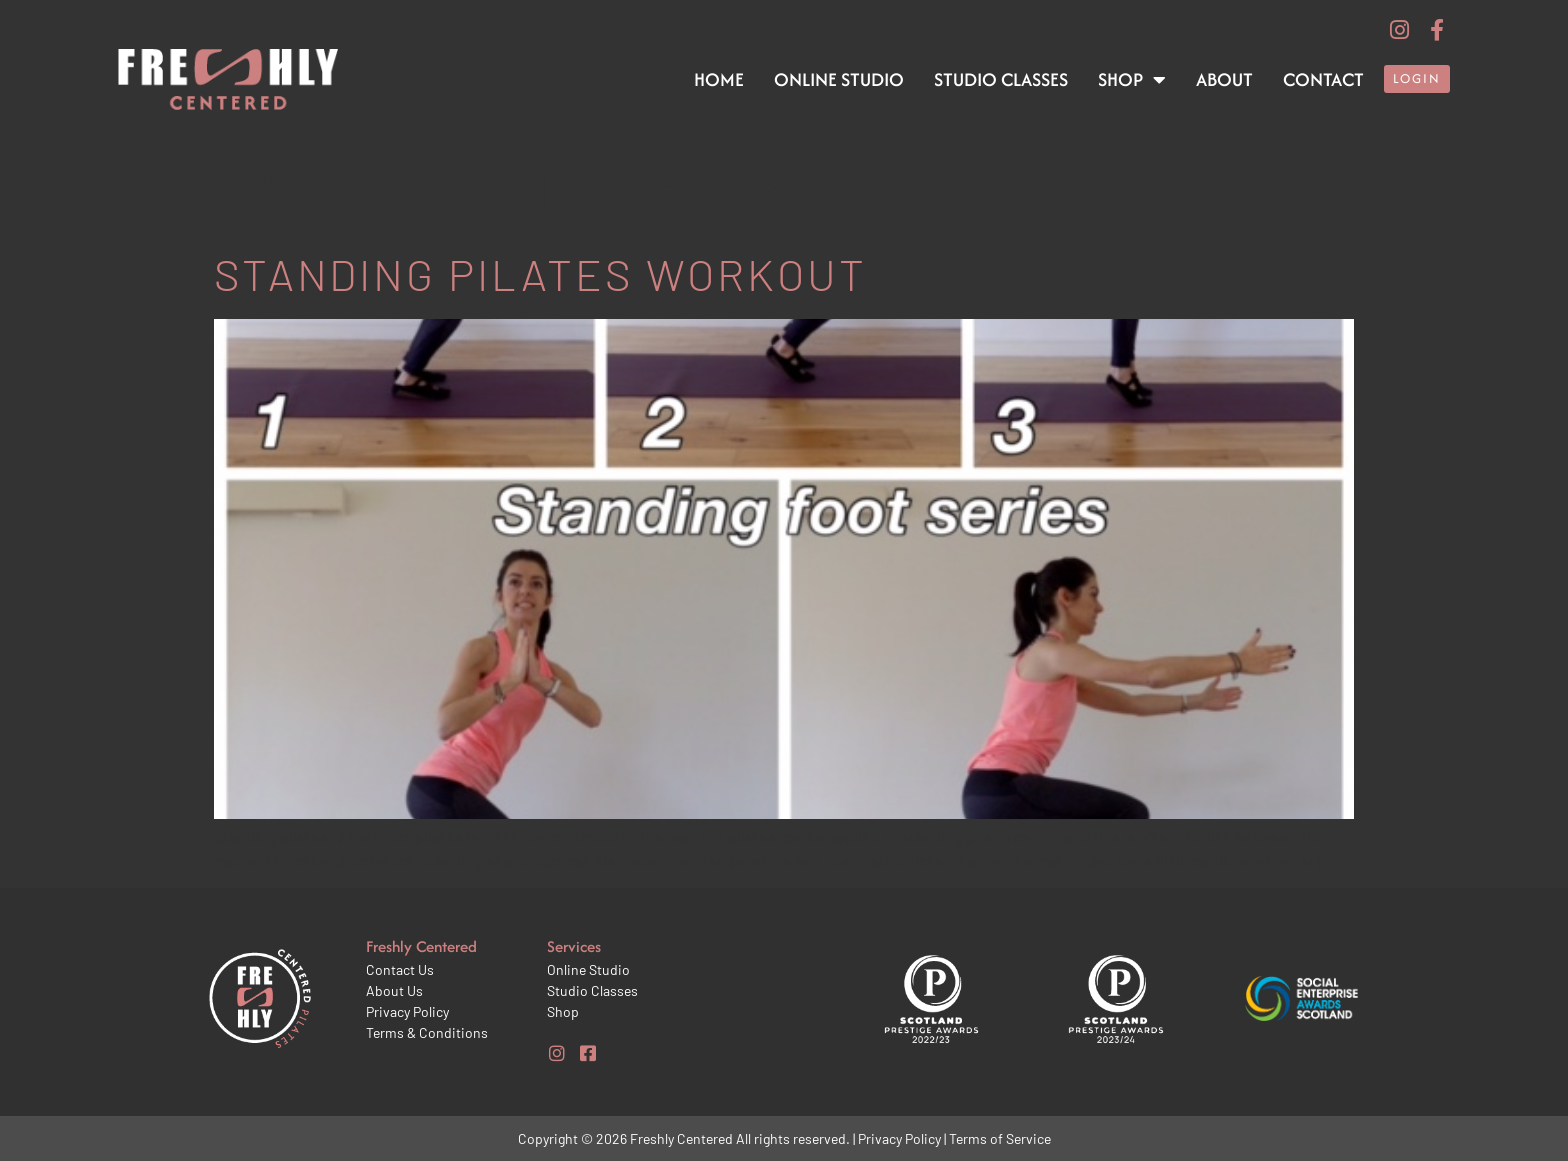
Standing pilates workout (540, 273)
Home (719, 79)
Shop (1132, 80)
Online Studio (839, 79)
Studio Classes (1001, 79)
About (1224, 79)
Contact (1323, 79)
